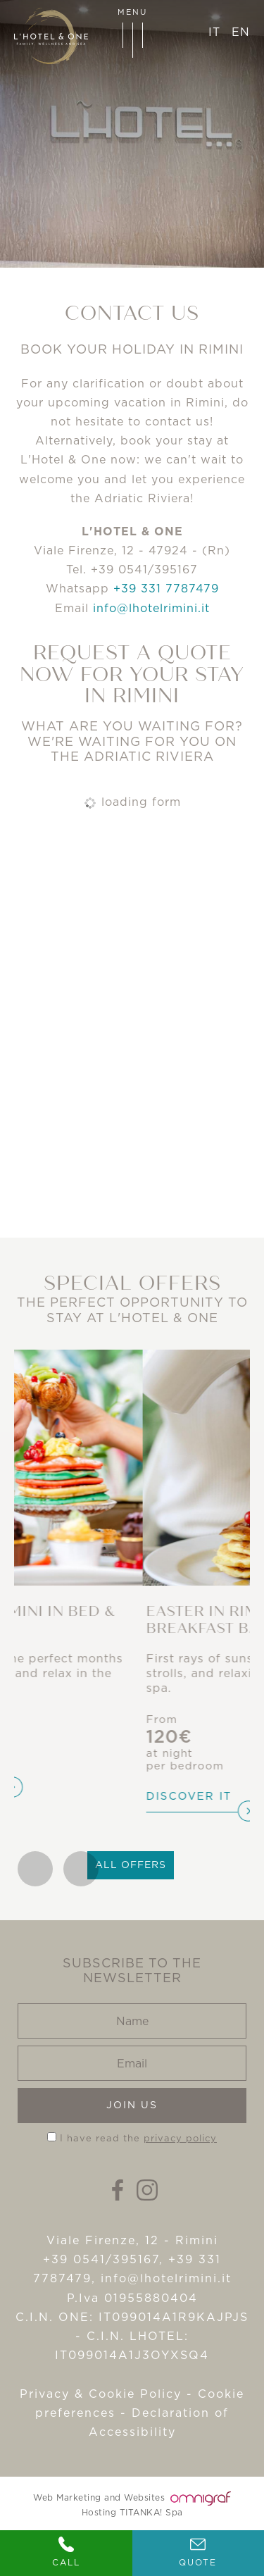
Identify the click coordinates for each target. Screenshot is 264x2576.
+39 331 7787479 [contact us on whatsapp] (166, 588)
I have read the (138, 2138)
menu (132, 32)
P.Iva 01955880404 (132, 2298)
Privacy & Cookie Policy (101, 2393)
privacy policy (180, 2138)
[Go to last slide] (35, 1868)
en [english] (241, 31)
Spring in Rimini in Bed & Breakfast (120, 1620)
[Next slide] (81, 1868)
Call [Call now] (66, 2552)
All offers (130, 1865)
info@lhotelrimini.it (151, 608)
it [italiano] (214, 31)
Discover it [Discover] (60, 1772)
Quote (198, 2552)
